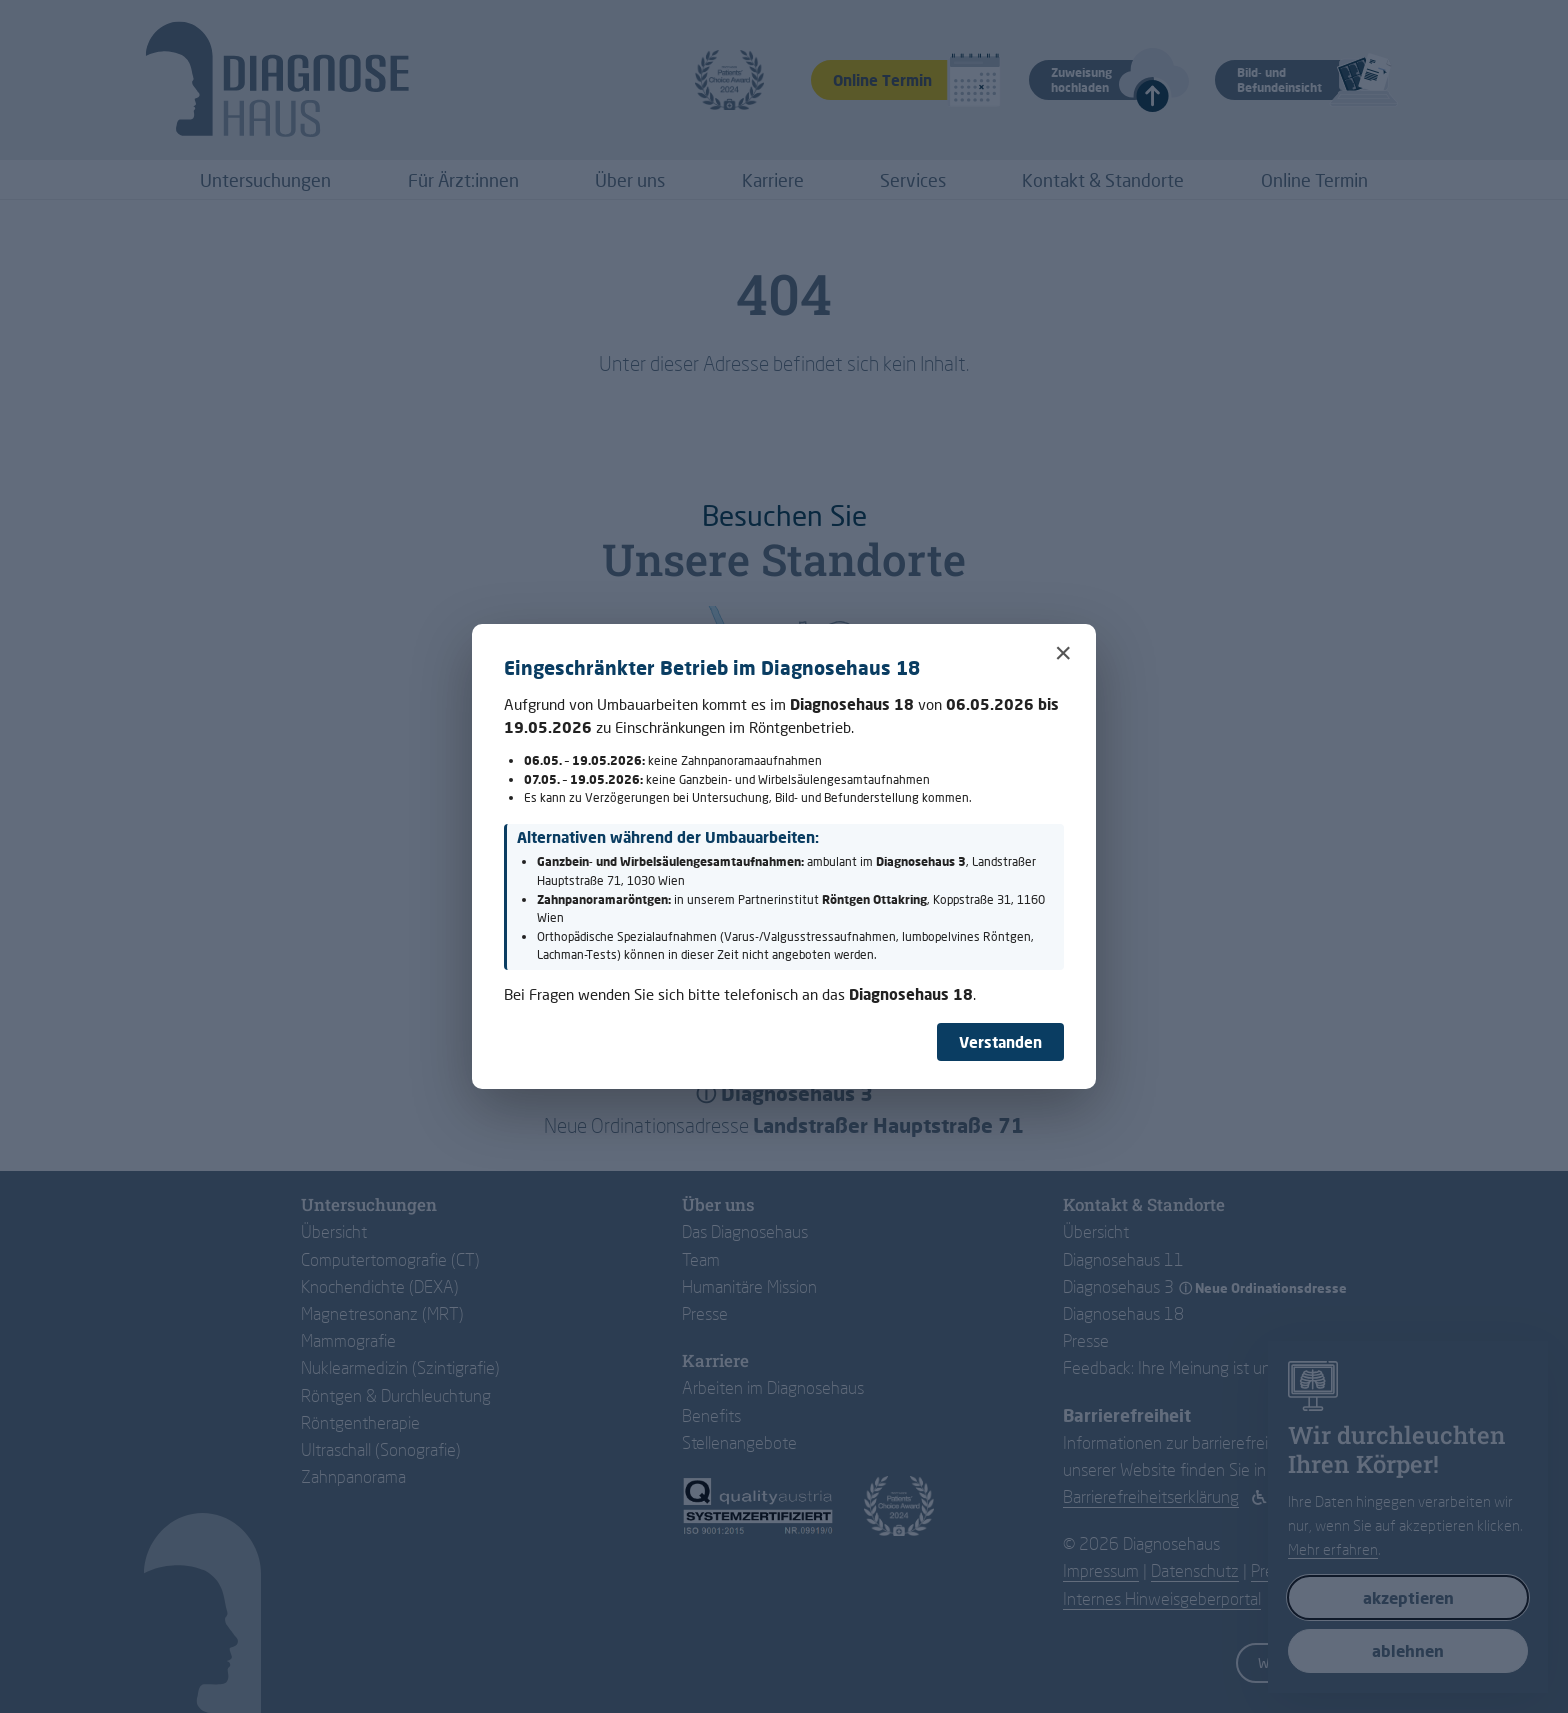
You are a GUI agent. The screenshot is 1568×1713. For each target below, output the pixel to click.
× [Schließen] (1063, 652)
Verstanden (1000, 1042)
